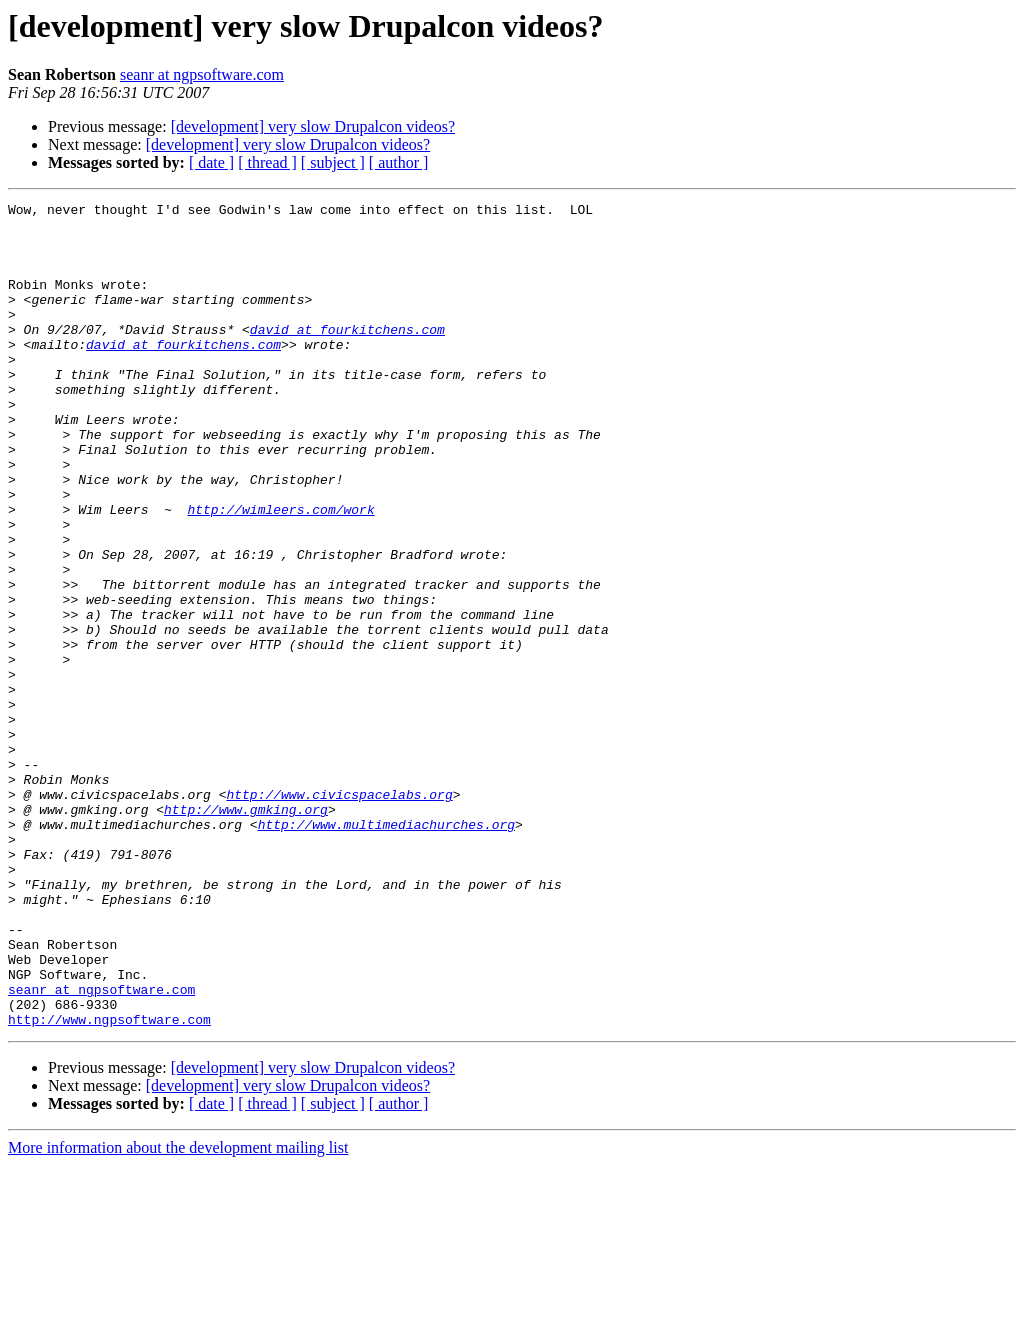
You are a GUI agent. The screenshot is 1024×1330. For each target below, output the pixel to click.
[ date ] (211, 162)
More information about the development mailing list (178, 1312)
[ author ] (399, 162)
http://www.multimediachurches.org (386, 950)
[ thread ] (267, 162)
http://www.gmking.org (246, 932)
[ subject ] (333, 162)
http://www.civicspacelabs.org (339, 914)
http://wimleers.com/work (280, 572)
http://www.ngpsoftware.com (109, 1184)
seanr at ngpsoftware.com (202, 74)
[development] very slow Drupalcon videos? (313, 126)
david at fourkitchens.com (347, 356)
